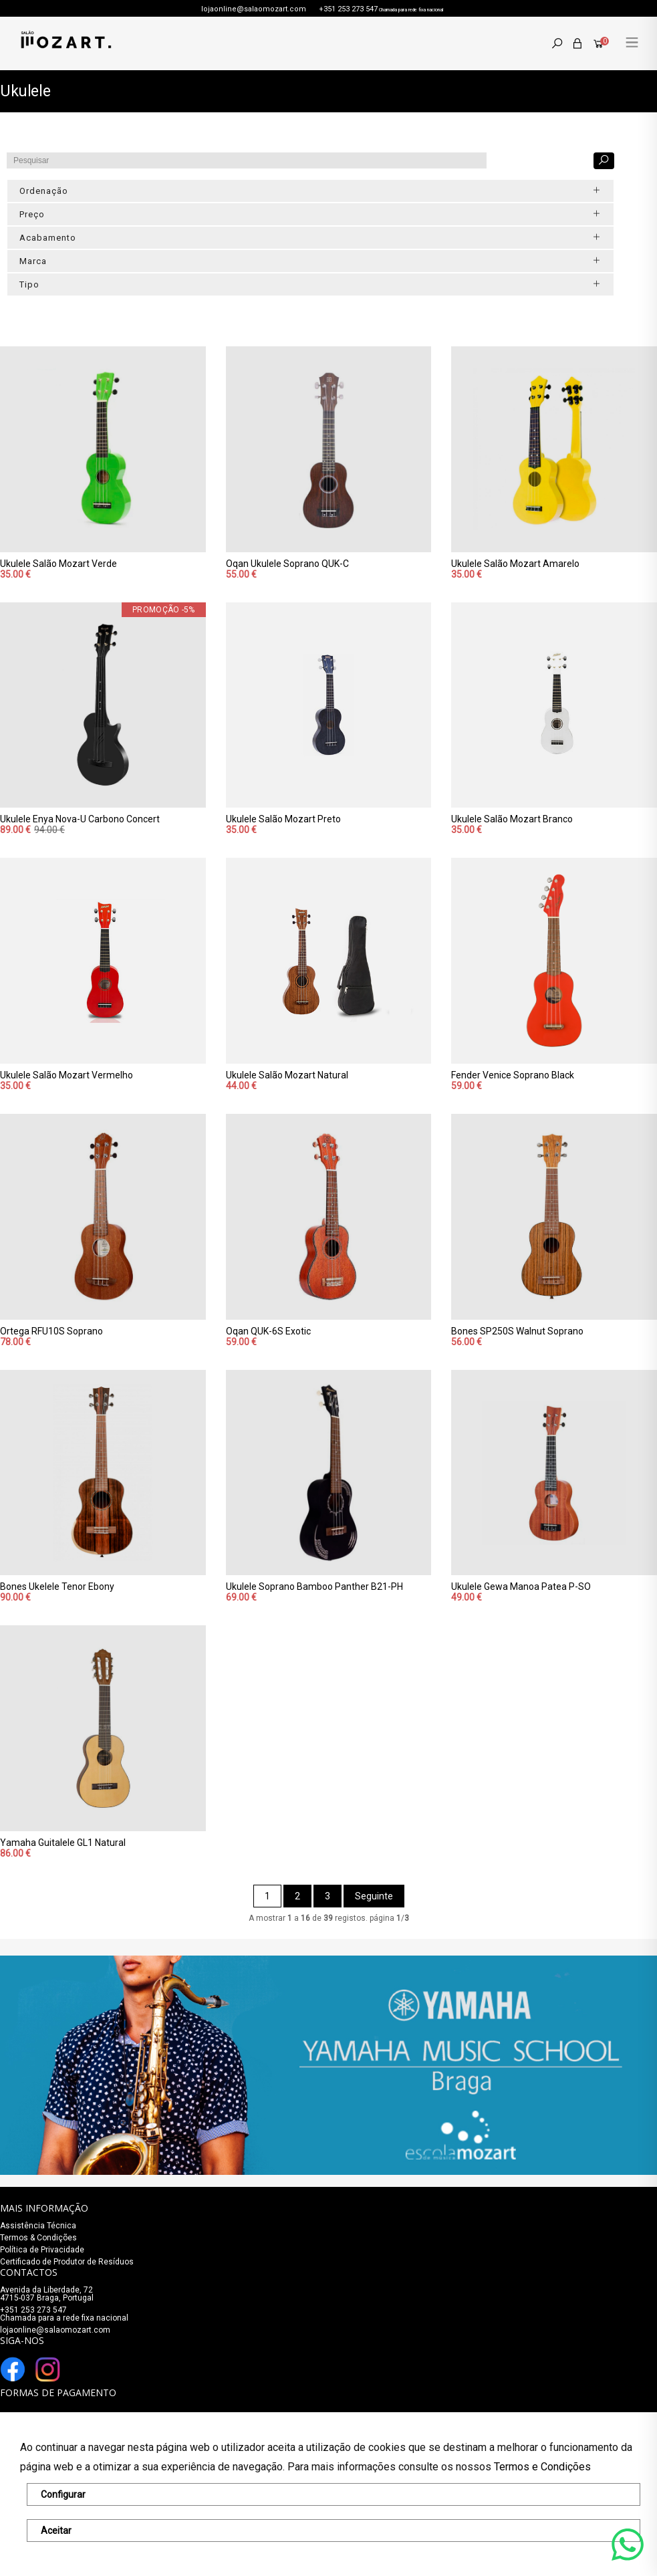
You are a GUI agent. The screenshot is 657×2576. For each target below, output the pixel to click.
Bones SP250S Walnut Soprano (517, 1331)
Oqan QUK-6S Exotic (268, 1331)
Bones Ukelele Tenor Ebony (57, 1586)
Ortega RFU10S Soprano (51, 1331)
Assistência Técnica (38, 2225)
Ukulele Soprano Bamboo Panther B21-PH (314, 1586)
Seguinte (374, 1896)
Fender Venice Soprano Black (512, 1075)
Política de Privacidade (42, 2249)
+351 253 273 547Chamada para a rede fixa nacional (64, 2314)
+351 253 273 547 (348, 9)
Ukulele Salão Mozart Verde (58, 563)
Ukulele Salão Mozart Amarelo (515, 563)
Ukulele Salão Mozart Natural (287, 1075)
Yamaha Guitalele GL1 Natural (63, 1842)
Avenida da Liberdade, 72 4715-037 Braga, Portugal (47, 2294)
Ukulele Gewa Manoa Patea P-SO (521, 1586)
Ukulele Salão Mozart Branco (512, 819)
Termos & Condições (38, 2237)
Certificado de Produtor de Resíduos (67, 2261)
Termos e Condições (542, 2466)
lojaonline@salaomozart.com (253, 9)
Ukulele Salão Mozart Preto (283, 819)
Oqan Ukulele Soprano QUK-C (287, 563)
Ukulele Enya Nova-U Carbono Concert (80, 819)
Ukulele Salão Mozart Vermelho (66, 1075)
